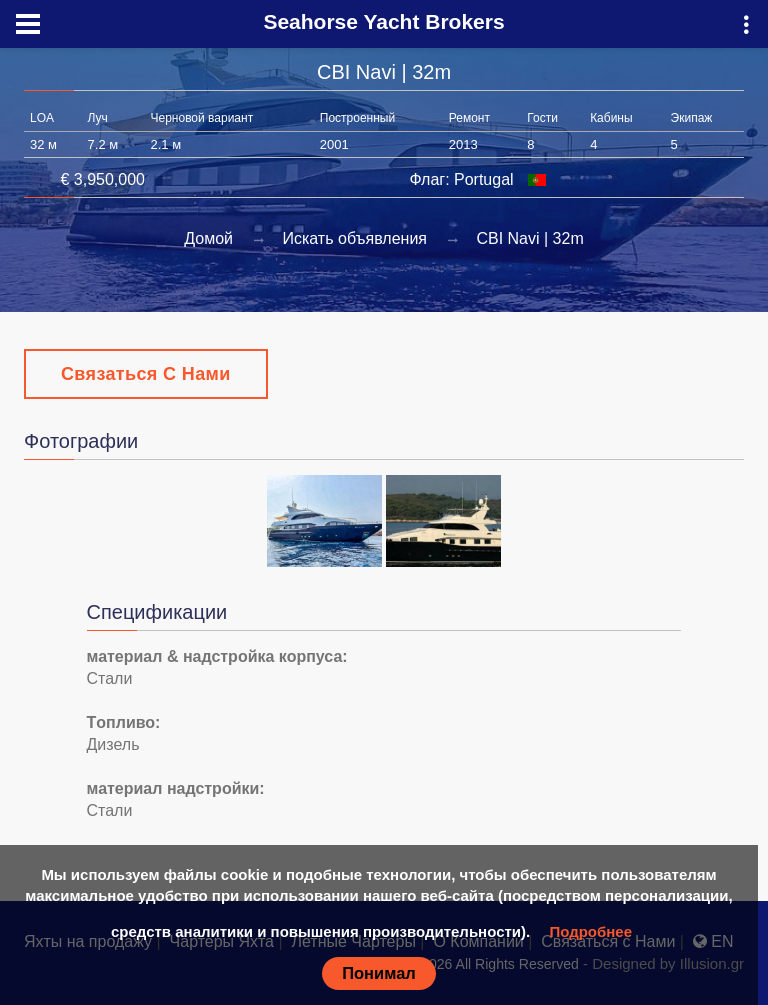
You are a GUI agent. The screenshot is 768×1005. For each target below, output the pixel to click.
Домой (208, 238)
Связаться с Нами (146, 374)
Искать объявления (354, 238)
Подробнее (590, 931)
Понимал (379, 973)
